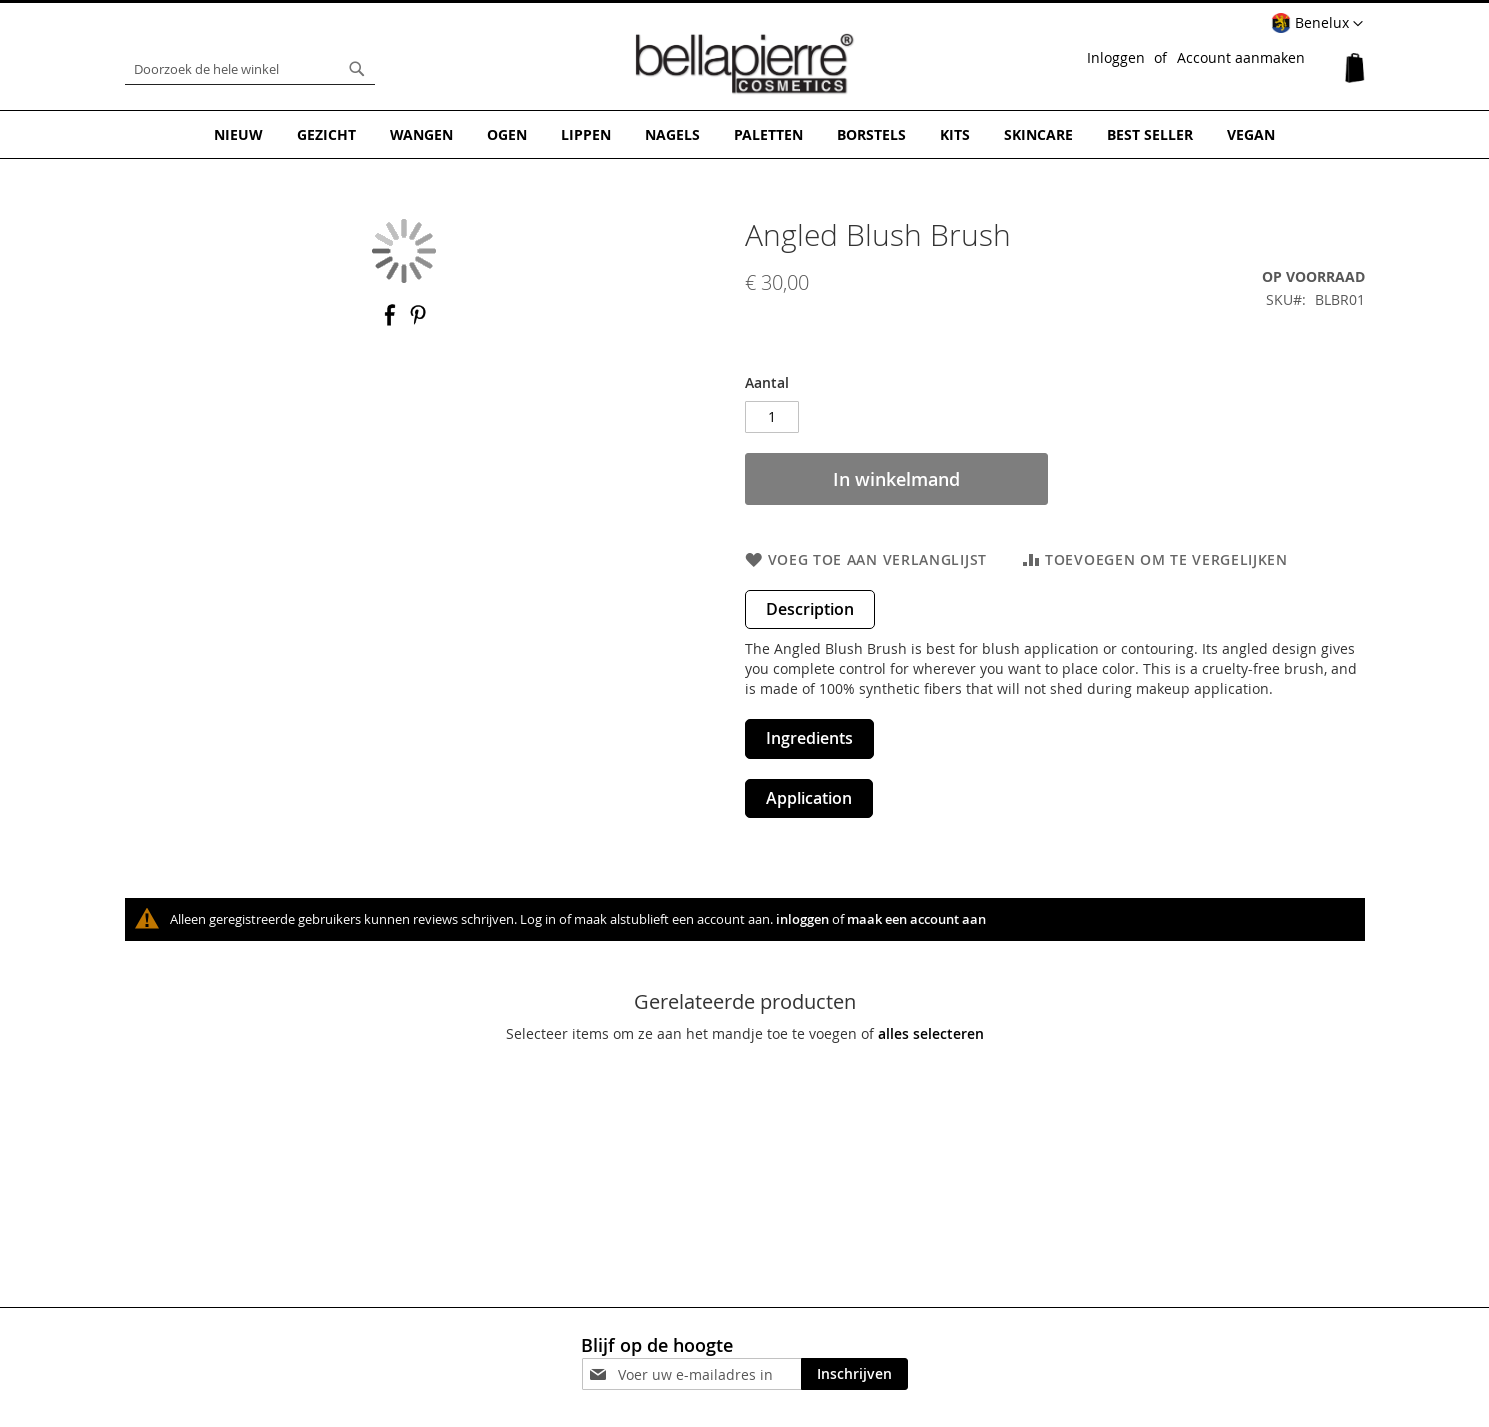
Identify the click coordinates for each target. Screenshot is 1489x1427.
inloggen (802, 919)
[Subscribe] (854, 1374)
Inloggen (1116, 57)
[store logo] (745, 64)
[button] (1317, 24)
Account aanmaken (1241, 57)
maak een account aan (916, 919)
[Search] (357, 69)
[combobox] (250, 69)
